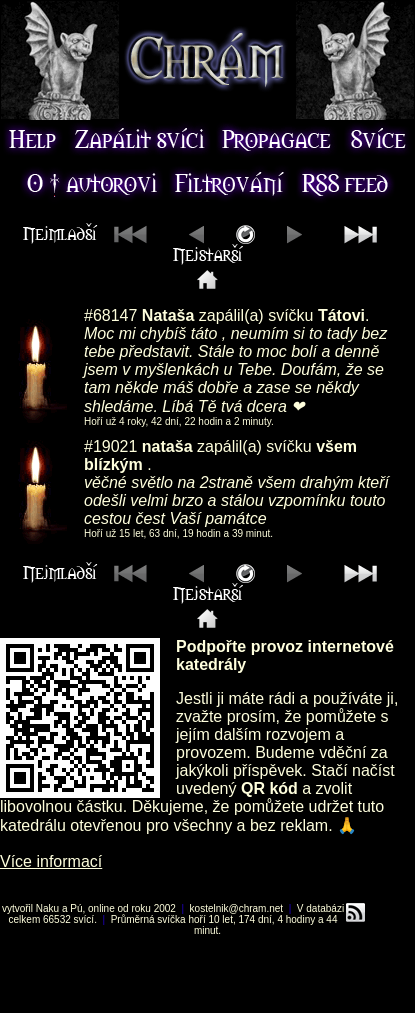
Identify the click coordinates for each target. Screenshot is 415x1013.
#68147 (110, 315)
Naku (47, 908)
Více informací (51, 861)
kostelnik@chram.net (237, 908)
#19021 (110, 446)
